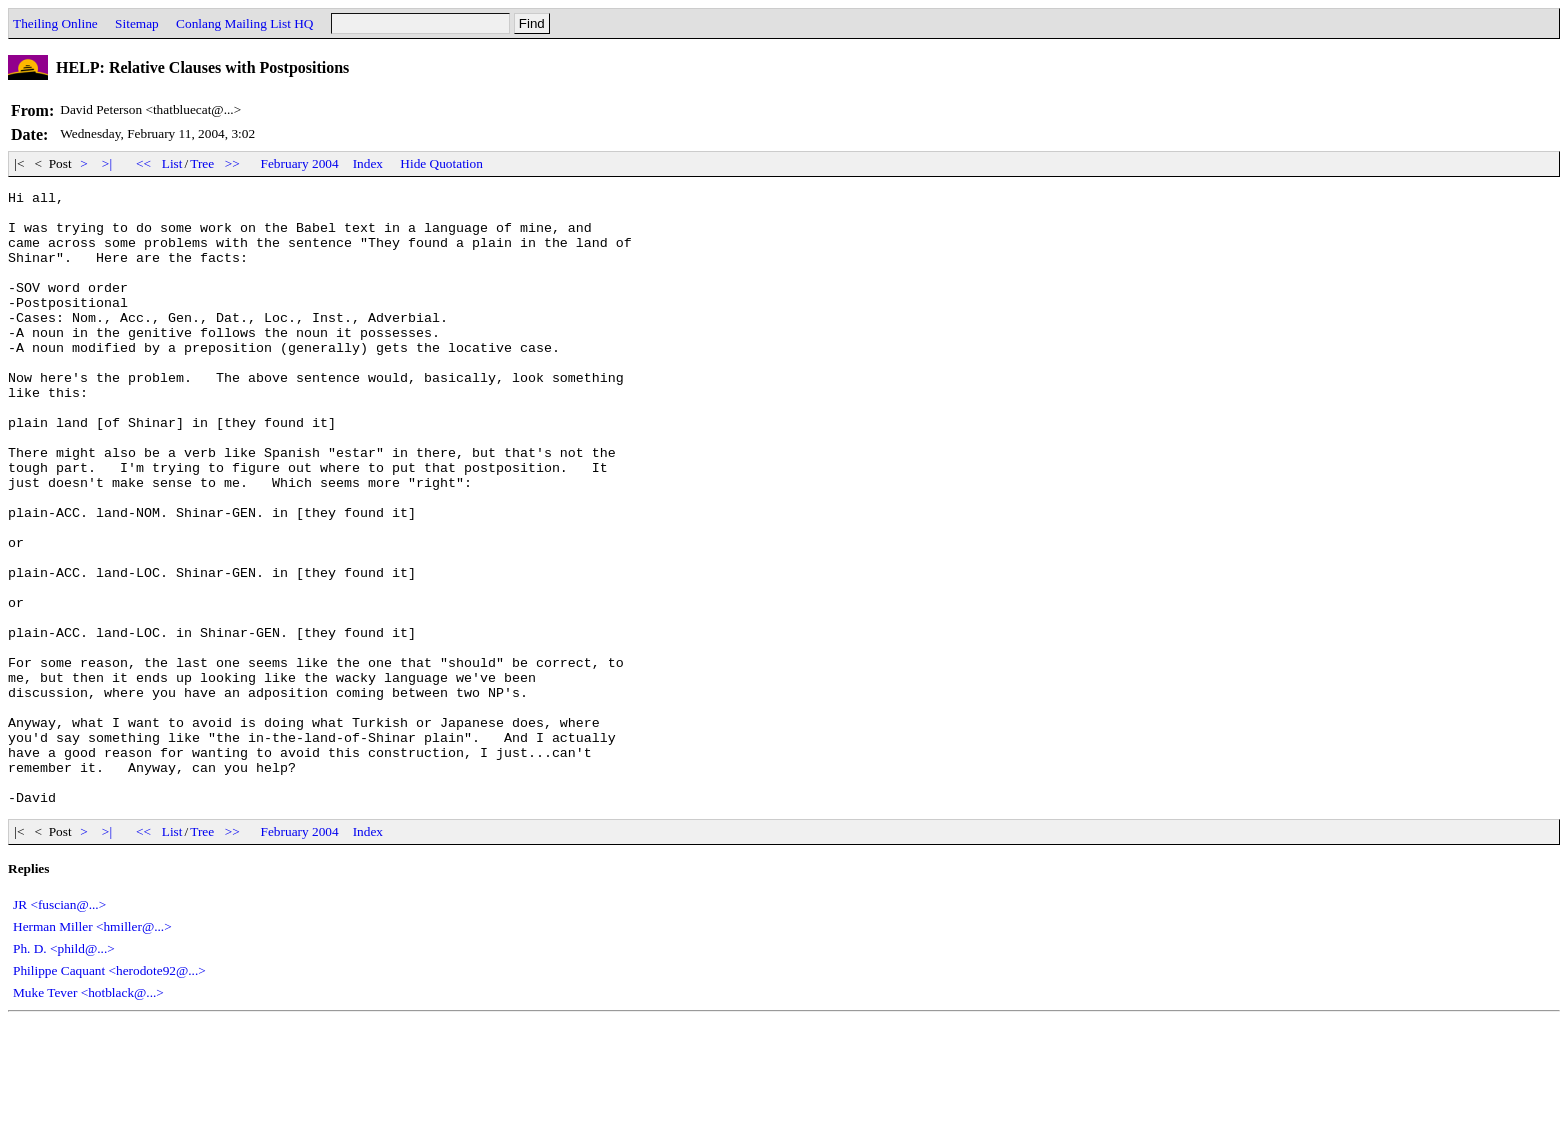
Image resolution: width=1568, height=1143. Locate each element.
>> (233, 163)
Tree (202, 163)
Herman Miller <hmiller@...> (92, 1049)
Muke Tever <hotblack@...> (88, 1115)
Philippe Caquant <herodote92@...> (109, 1093)
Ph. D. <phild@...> (64, 1071)
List (172, 163)
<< (144, 163)
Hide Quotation (441, 163)
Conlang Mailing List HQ (244, 23)
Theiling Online (55, 23)
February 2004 (300, 163)
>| (107, 163)
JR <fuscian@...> (59, 1027)
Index (368, 163)
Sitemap (137, 23)
